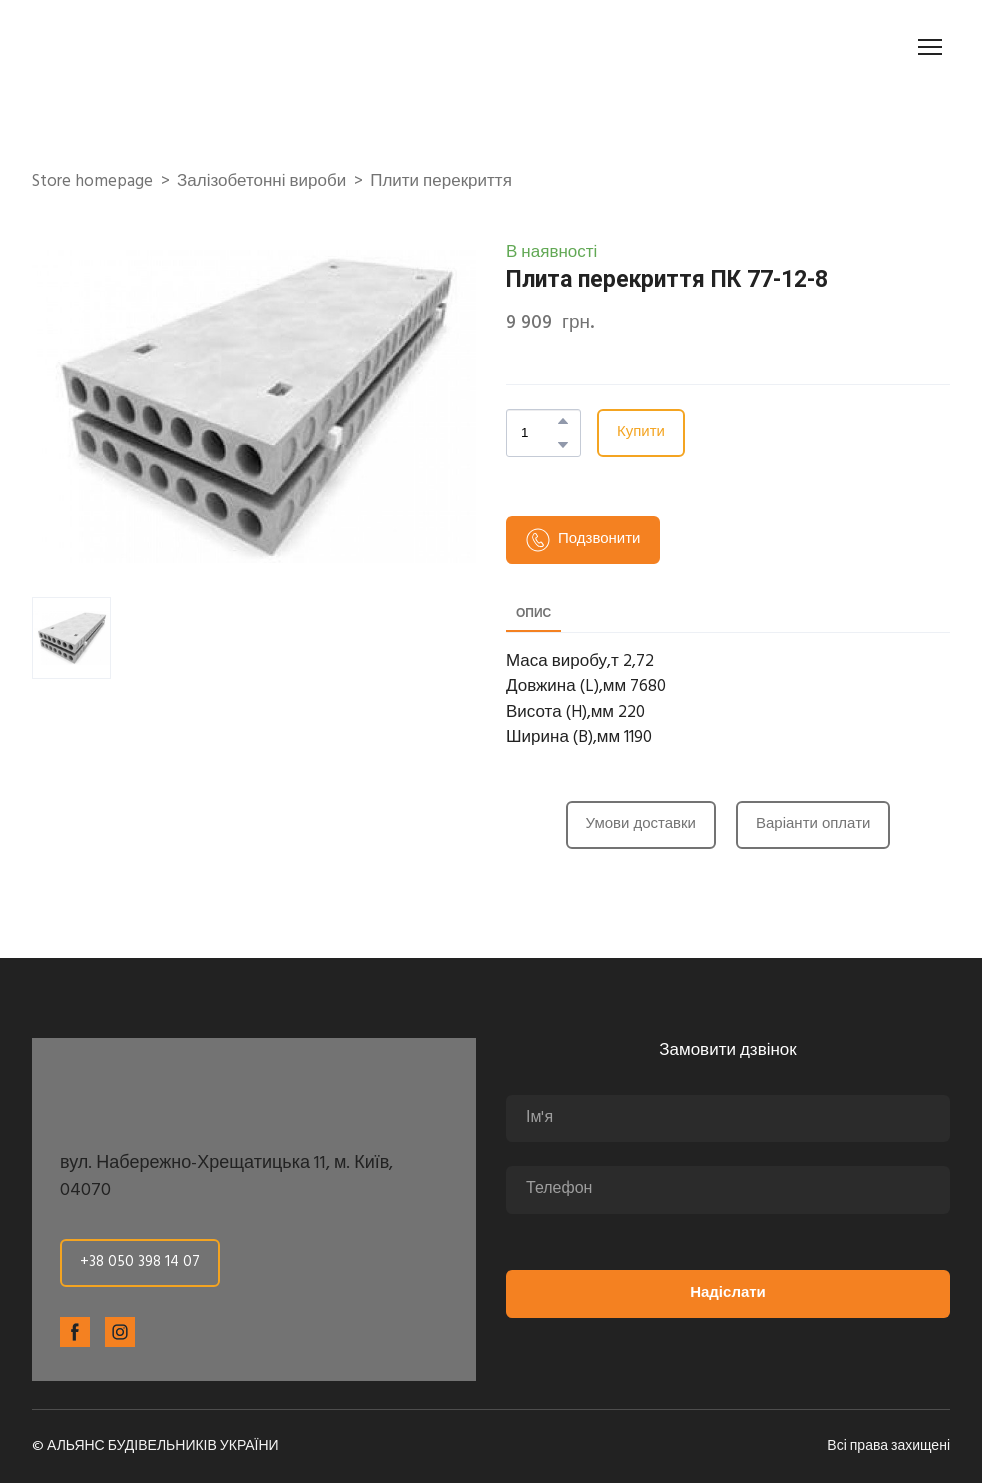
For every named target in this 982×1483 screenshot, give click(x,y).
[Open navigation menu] (930, 47)
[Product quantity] (538, 433)
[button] (563, 421)
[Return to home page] (144, 47)
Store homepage (92, 182)
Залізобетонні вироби (261, 182)
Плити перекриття (441, 182)
